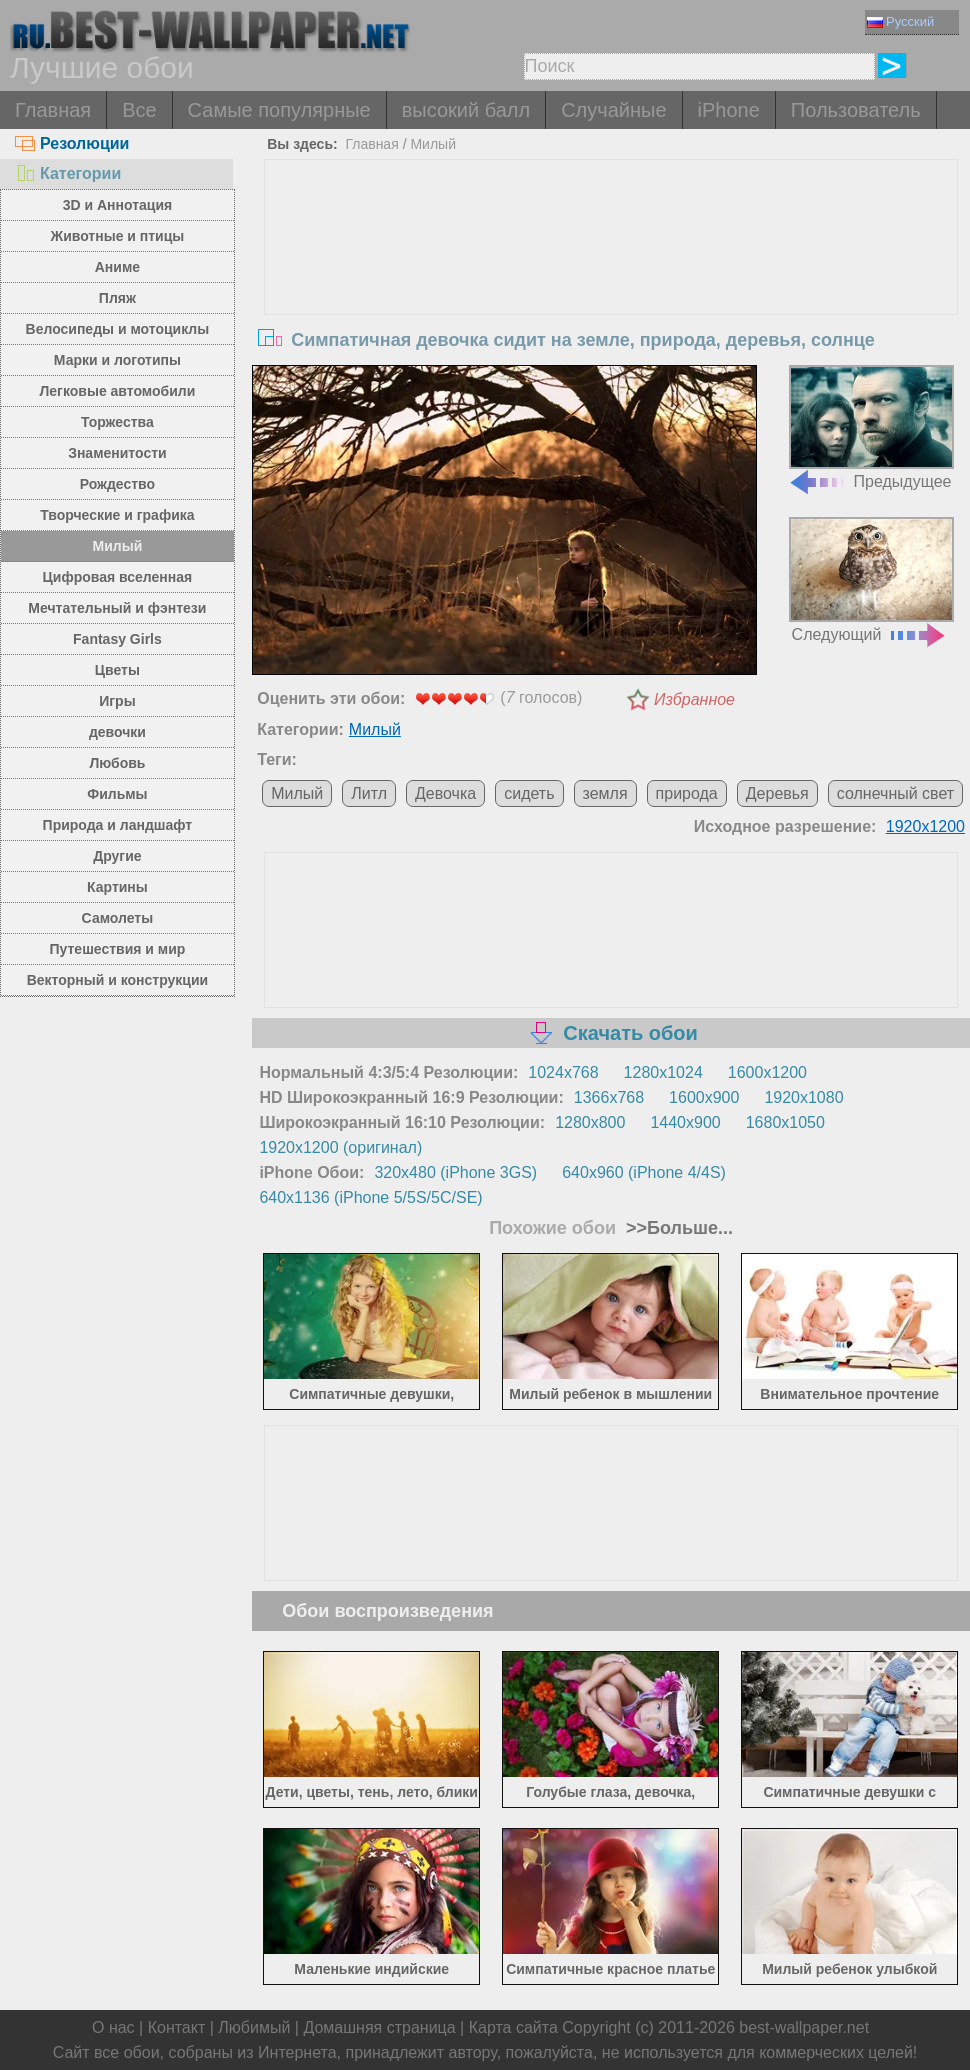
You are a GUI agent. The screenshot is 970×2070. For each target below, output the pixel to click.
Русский (900, 21)
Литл (369, 793)
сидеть (529, 793)
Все (139, 110)
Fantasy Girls (117, 639)
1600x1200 (767, 1072)
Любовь (117, 763)
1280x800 (590, 1122)
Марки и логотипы (117, 360)
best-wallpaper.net (804, 2027)
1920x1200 (925, 826)
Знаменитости (117, 453)
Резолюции (72, 143)
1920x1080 (803, 1097)
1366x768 (609, 1097)
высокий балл (466, 110)
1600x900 (704, 1097)
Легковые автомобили (118, 391)
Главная (53, 110)
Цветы (117, 670)
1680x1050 (785, 1122)
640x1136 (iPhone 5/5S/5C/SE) (370, 1197)
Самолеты (118, 918)
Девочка (445, 793)
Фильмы (117, 794)
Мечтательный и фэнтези (117, 608)
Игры (117, 701)
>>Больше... (677, 1228)
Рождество (117, 484)
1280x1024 (663, 1072)
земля (605, 793)
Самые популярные (279, 110)
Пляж (117, 298)
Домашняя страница (379, 2027)
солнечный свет (895, 793)
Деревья (777, 793)
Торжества (117, 422)
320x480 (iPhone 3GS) (455, 1172)
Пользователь (856, 110)
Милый (118, 546)
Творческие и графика (117, 515)
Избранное (694, 699)
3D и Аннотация (118, 205)
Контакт (177, 2027)
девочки (117, 732)
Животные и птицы (117, 236)
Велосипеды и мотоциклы (118, 329)
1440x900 (685, 1122)
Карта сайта (513, 2027)
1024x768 (563, 1072)
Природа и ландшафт (118, 825)
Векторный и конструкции (118, 980)
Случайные (613, 110)
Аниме (117, 267)
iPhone (729, 110)
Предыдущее (871, 428)
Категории (68, 173)
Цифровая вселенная (118, 577)
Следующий (871, 580)
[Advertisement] (611, 310)
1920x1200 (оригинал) (340, 1147)
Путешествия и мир (117, 949)
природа (687, 793)
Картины (117, 887)
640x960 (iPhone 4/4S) (644, 1172)
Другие (117, 856)
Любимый (254, 2027)
